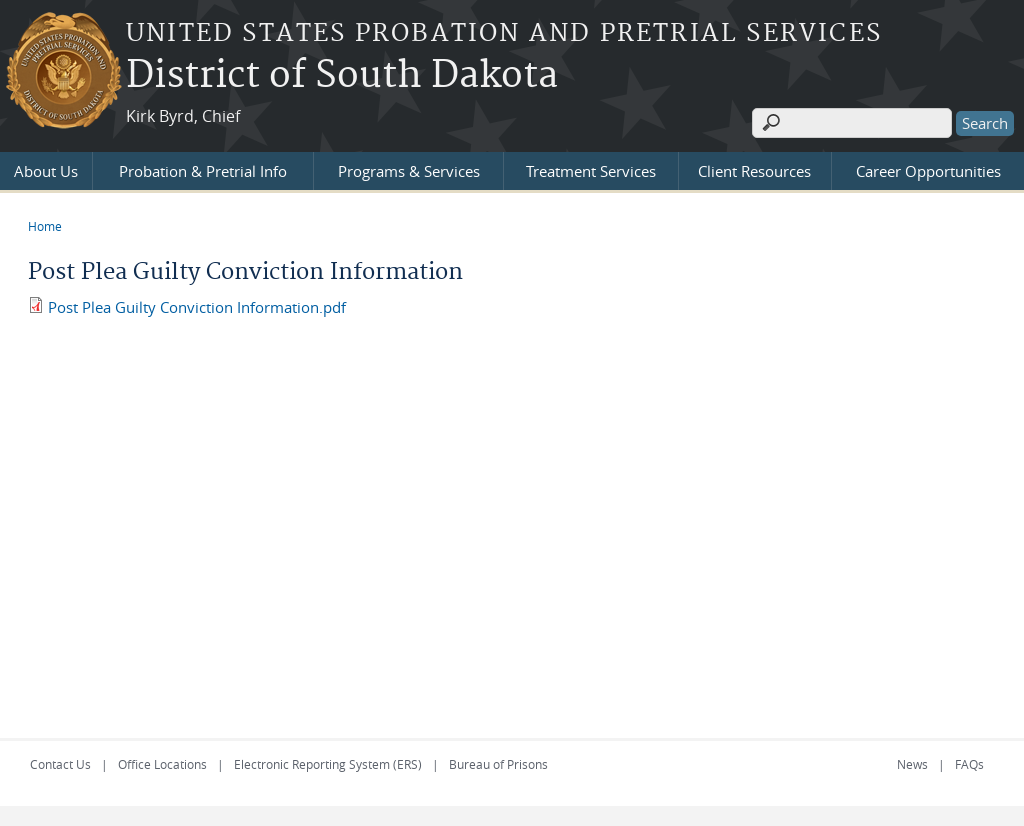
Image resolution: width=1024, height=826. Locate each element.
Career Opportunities (928, 171)
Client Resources (754, 171)
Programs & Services (409, 171)
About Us (46, 171)
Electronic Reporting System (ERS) (328, 764)
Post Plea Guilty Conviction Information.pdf (197, 307)
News (912, 764)
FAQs (969, 764)
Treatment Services (591, 171)
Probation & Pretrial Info (203, 171)
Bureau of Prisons (498, 764)
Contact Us (60, 764)
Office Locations (162, 764)
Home (45, 226)
